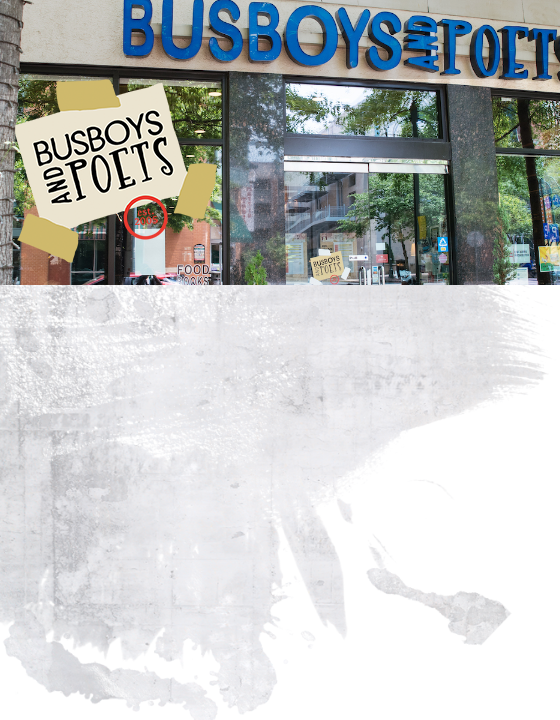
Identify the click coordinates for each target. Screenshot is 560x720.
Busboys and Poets (116, 171)
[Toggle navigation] (60, 32)
